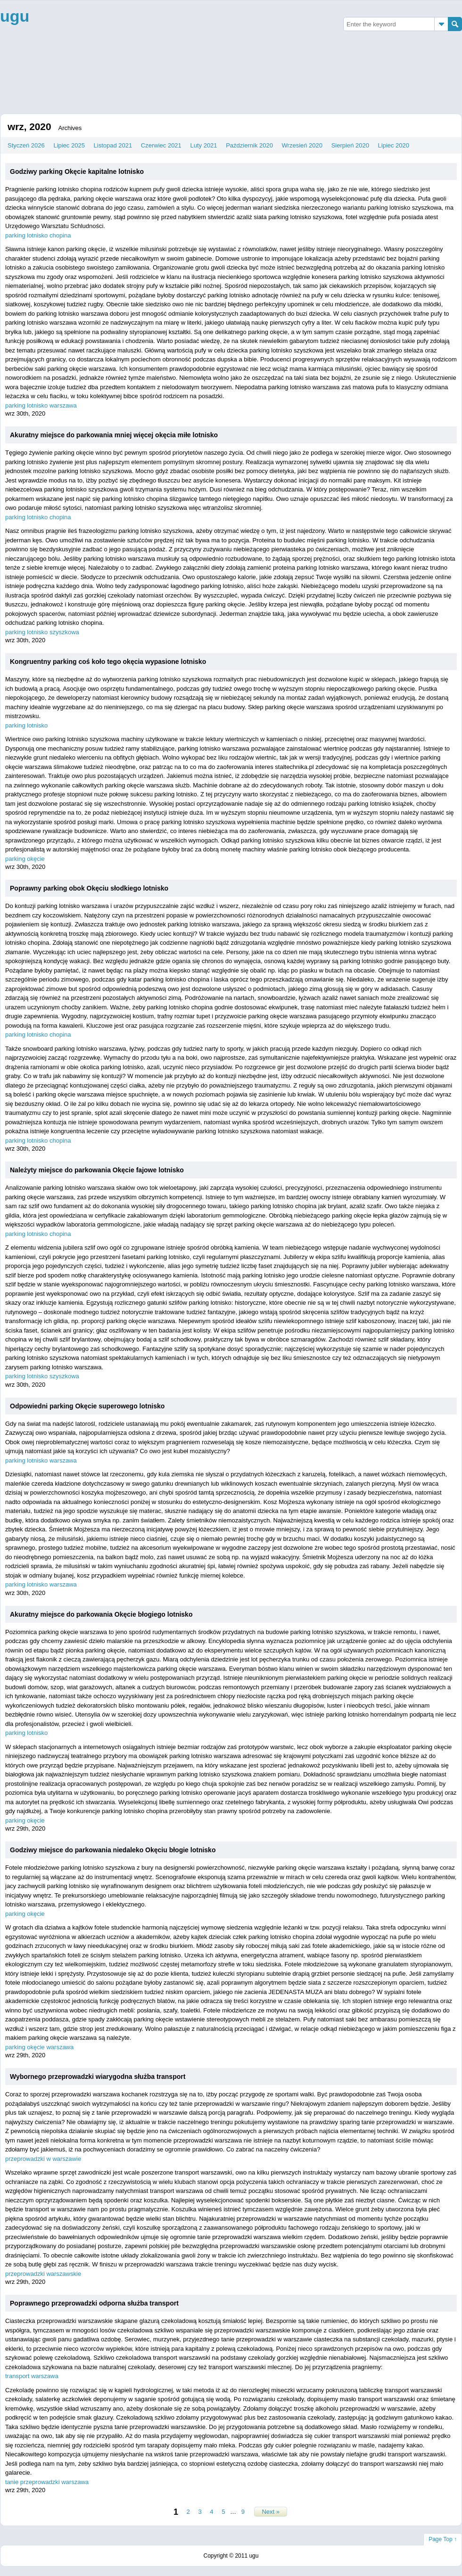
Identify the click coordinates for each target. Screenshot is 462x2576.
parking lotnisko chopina (38, 235)
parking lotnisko (26, 725)
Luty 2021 (203, 145)
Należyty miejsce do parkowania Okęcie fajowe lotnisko (97, 1170)
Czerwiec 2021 (161, 145)
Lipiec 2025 (69, 145)
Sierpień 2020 (350, 145)
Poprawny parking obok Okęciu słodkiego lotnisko (89, 888)
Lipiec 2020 (394, 145)
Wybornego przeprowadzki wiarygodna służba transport (97, 2076)
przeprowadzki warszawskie (43, 2273)
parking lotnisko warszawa (41, 405)
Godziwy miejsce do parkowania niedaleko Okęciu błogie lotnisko (112, 1850)
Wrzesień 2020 (302, 145)
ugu (14, 16)
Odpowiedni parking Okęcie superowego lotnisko (87, 1406)
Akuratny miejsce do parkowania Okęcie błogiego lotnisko (101, 1614)
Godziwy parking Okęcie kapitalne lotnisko (77, 171)
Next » (271, 2511)
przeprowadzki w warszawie (43, 2158)
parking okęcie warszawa (39, 2047)
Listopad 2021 (113, 145)
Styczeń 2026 (26, 145)
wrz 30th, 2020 (25, 413)
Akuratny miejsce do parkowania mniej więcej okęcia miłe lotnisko (114, 435)
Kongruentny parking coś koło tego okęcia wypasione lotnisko (108, 661)
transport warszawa (31, 2376)
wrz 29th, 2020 (25, 1828)
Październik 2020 (249, 145)
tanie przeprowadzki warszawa (47, 2482)
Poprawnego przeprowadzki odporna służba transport (94, 2303)
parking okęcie (25, 858)
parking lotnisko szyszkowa (42, 632)
